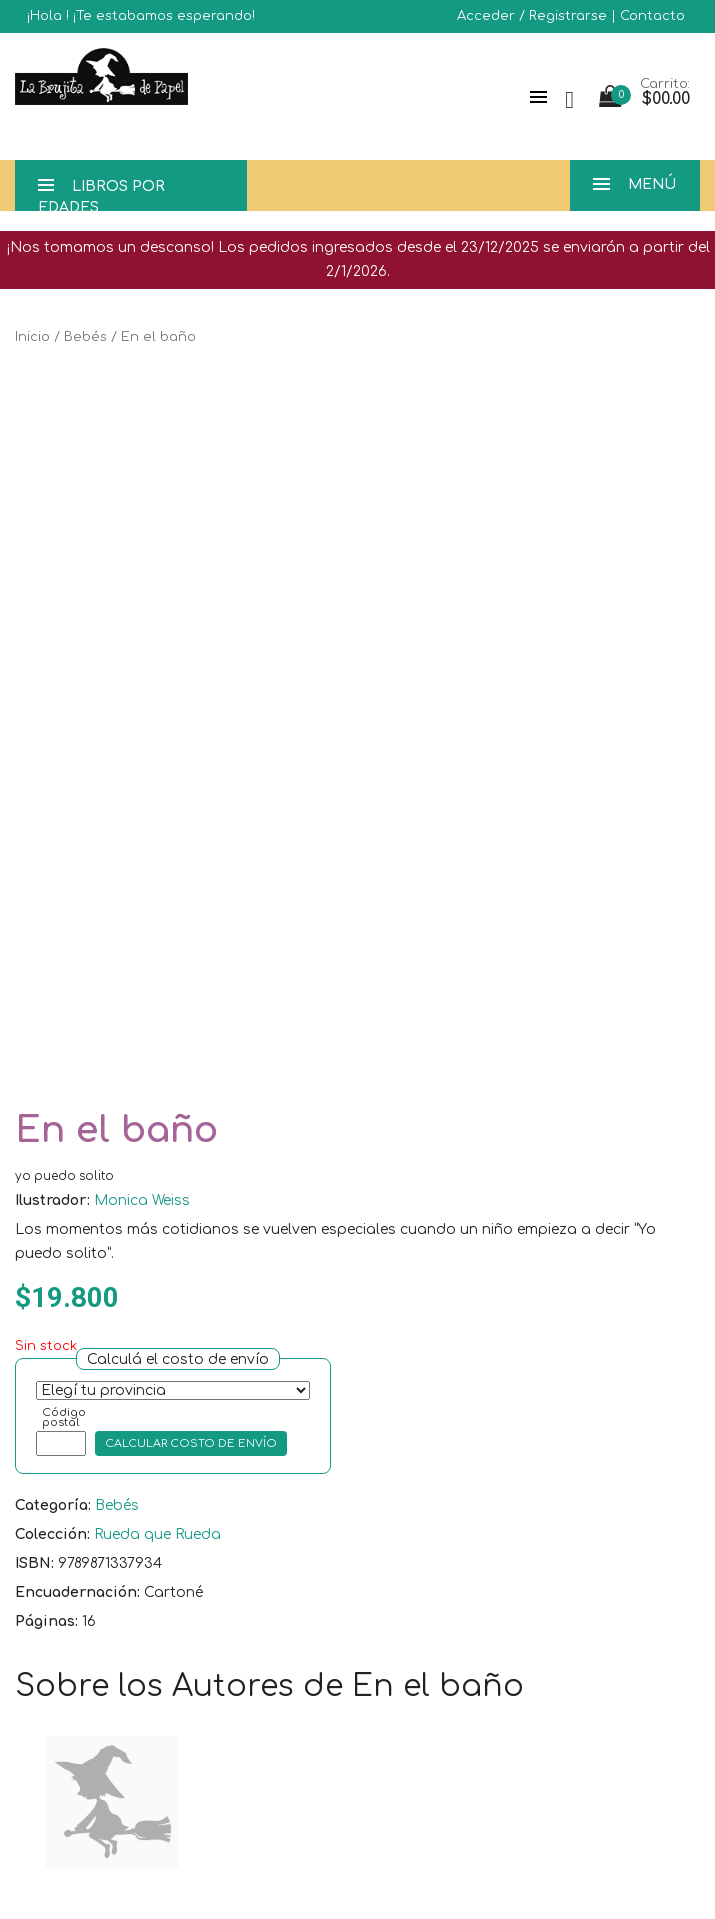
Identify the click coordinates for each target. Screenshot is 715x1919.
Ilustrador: (52, 1200)
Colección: (52, 1534)
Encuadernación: (77, 1592)
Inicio (32, 337)
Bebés (85, 337)
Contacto (652, 16)
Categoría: (53, 1505)
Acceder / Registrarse (532, 16)
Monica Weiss (142, 1200)
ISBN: (34, 1563)
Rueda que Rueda (157, 1534)
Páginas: (46, 1621)
